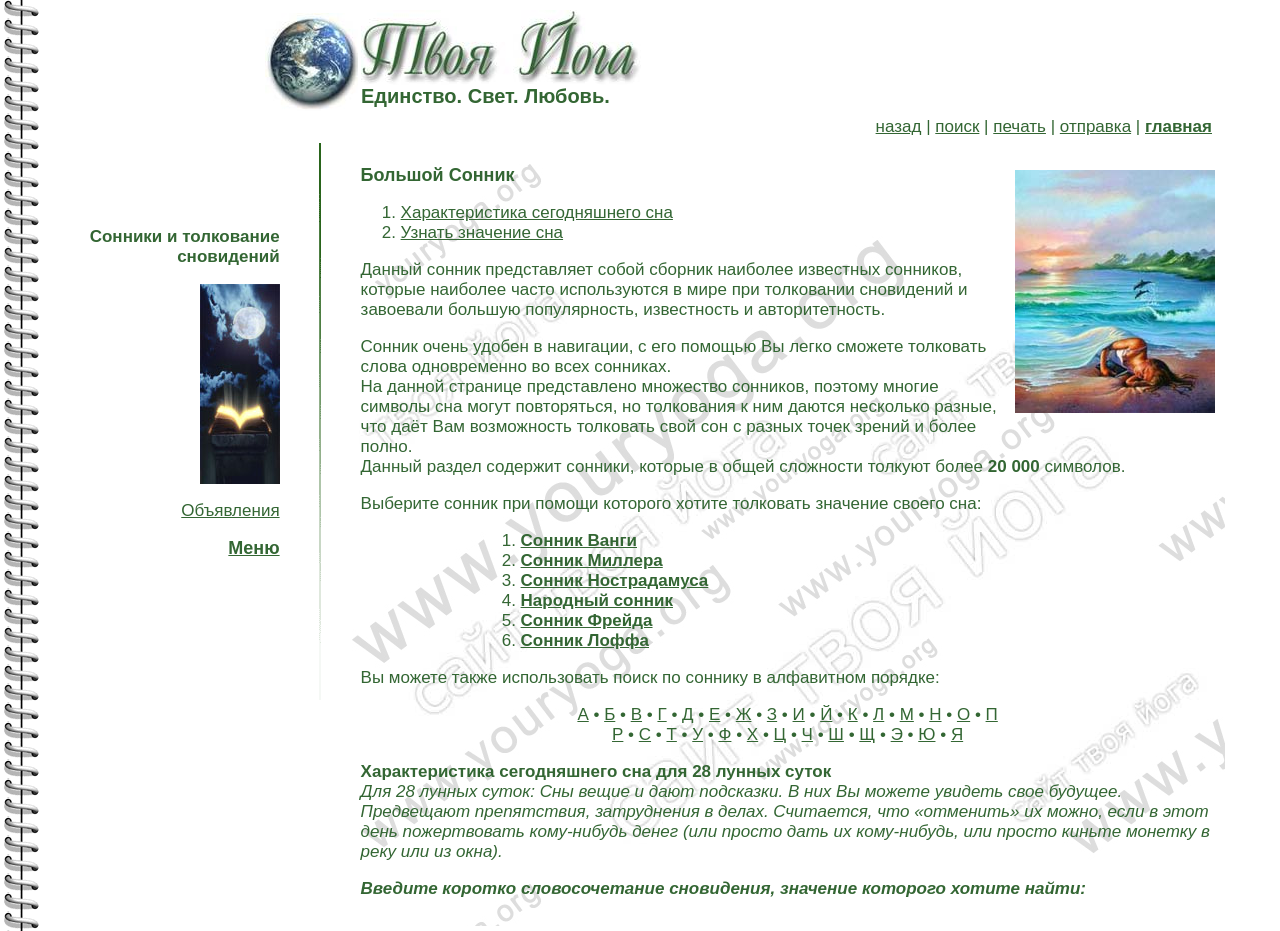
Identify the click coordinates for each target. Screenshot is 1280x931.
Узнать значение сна (482, 232)
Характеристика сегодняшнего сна (537, 212)
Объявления (230, 510)
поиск (957, 126)
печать (1019, 126)
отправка (1095, 126)
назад (899, 126)
